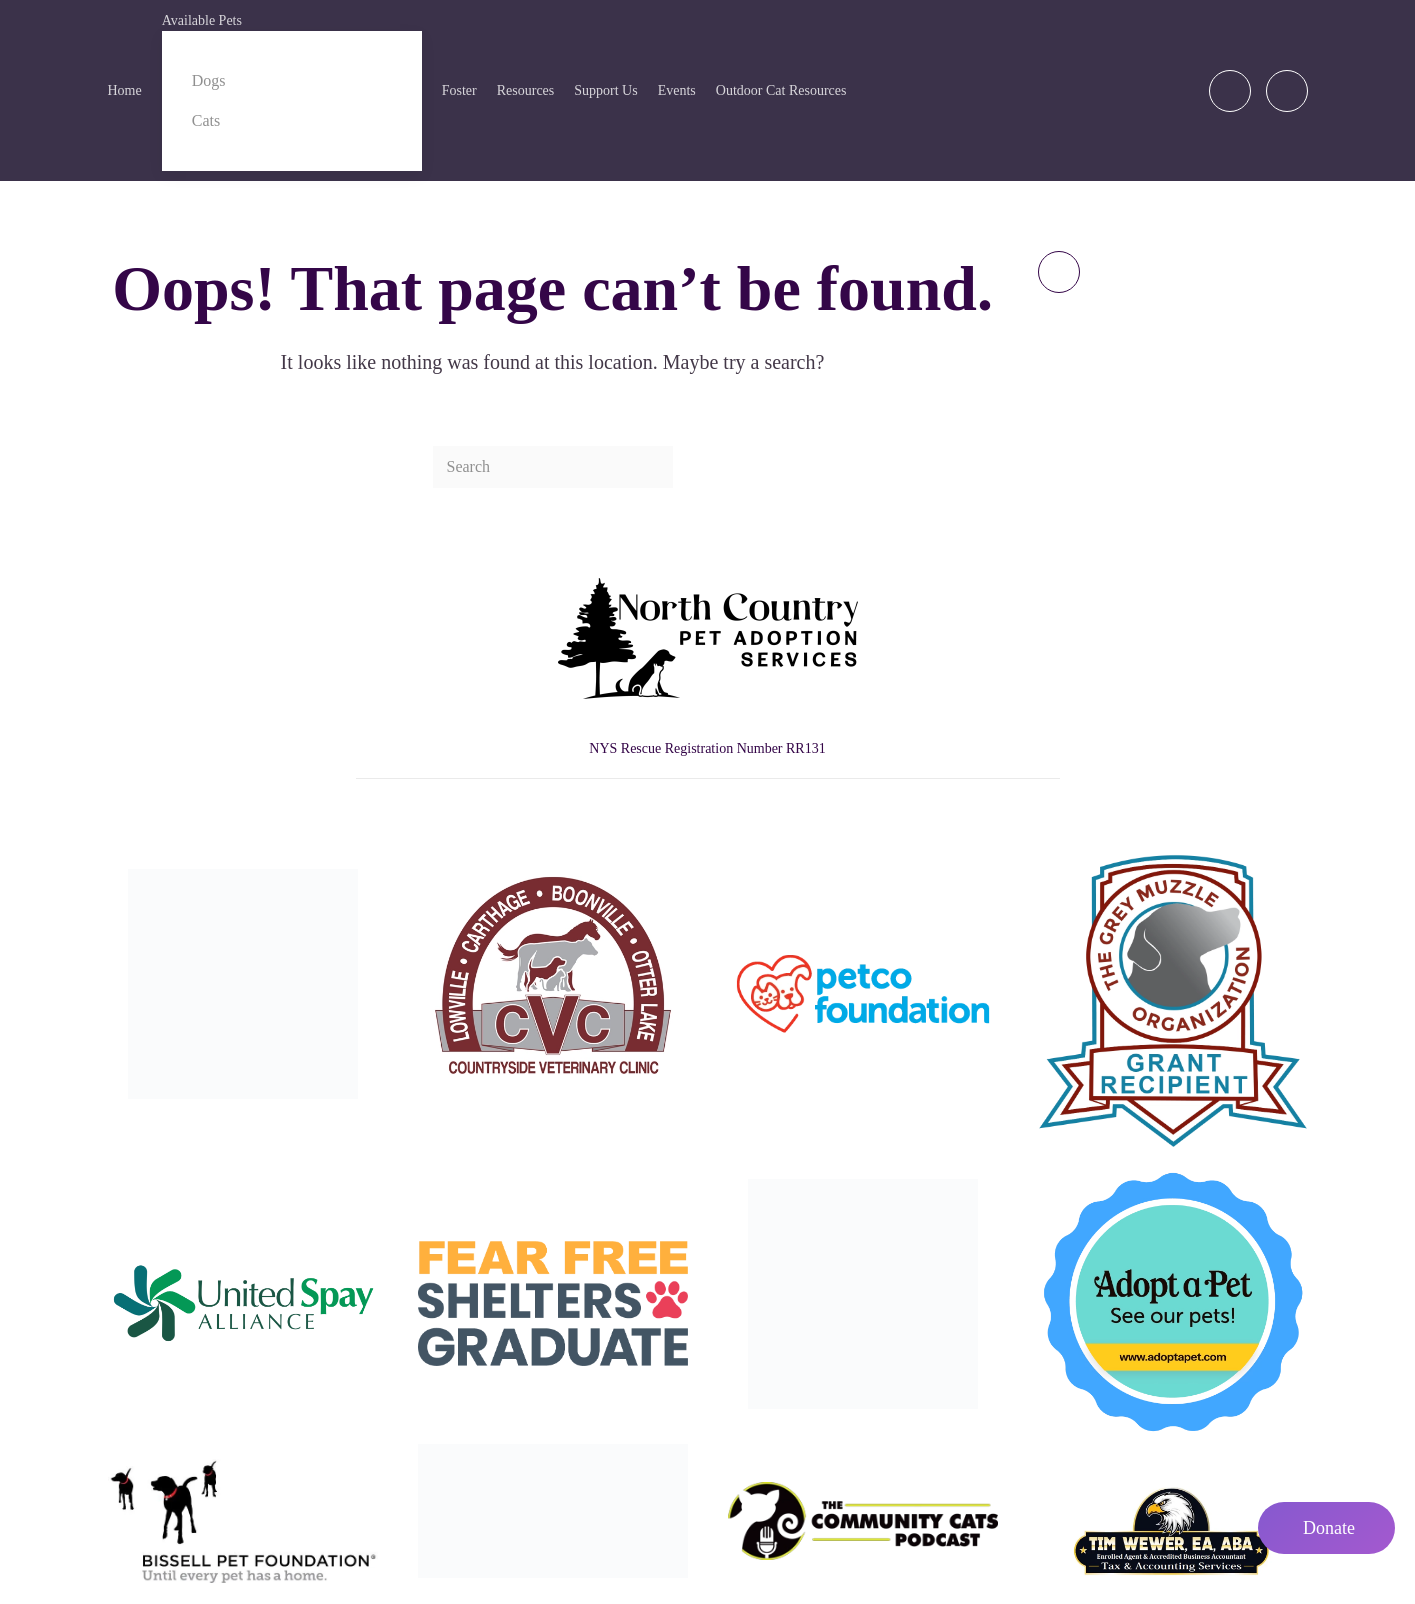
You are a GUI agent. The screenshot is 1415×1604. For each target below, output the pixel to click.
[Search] (553, 467)
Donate (1329, 1528)
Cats (206, 120)
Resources (526, 90)
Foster (459, 90)
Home (125, 90)
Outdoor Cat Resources (781, 90)
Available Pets (202, 20)
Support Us (605, 90)
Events (677, 90)
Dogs (209, 80)
